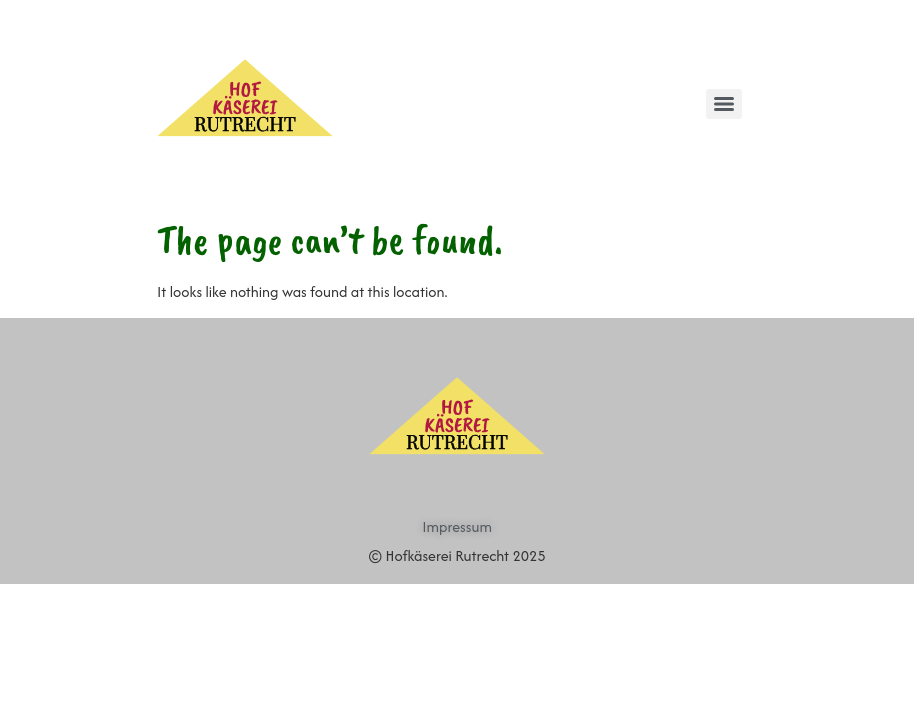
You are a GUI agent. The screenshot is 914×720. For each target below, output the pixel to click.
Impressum (457, 526)
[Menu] (724, 104)
